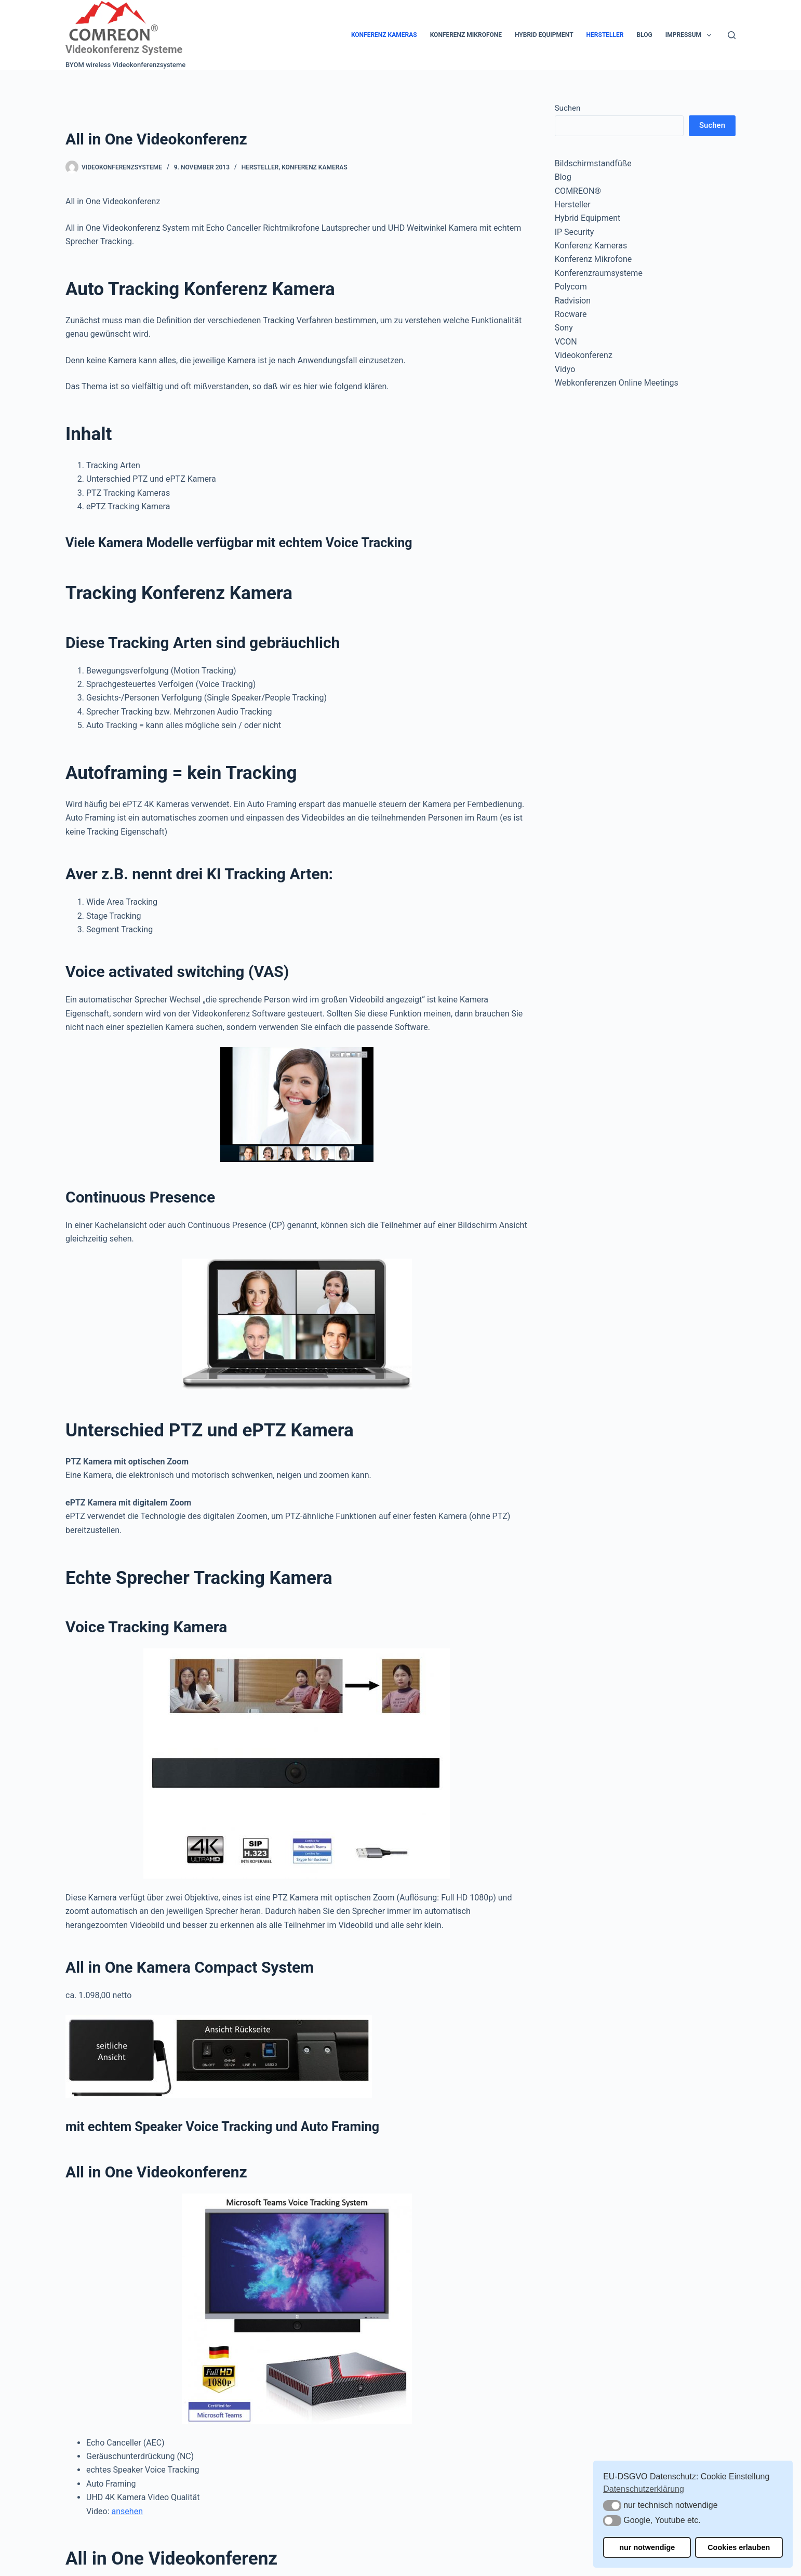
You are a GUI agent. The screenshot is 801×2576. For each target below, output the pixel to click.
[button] (612, 2505)
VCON (566, 342)
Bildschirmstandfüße (593, 163)
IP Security (574, 232)
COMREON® (578, 191)
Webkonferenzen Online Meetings (616, 383)
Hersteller (605, 34)
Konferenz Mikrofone (466, 34)
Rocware (571, 314)
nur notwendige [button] (647, 2547)
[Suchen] (732, 35)
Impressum (690, 35)
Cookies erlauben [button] (738, 2547)
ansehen (127, 2511)
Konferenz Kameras (384, 34)
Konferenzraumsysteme (599, 273)
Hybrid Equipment (544, 34)
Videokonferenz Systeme (123, 49)
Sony (564, 328)
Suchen (568, 108)
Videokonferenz (583, 355)
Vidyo (565, 369)
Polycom (571, 287)
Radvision (573, 301)
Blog (644, 34)
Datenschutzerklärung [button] (643, 2489)
